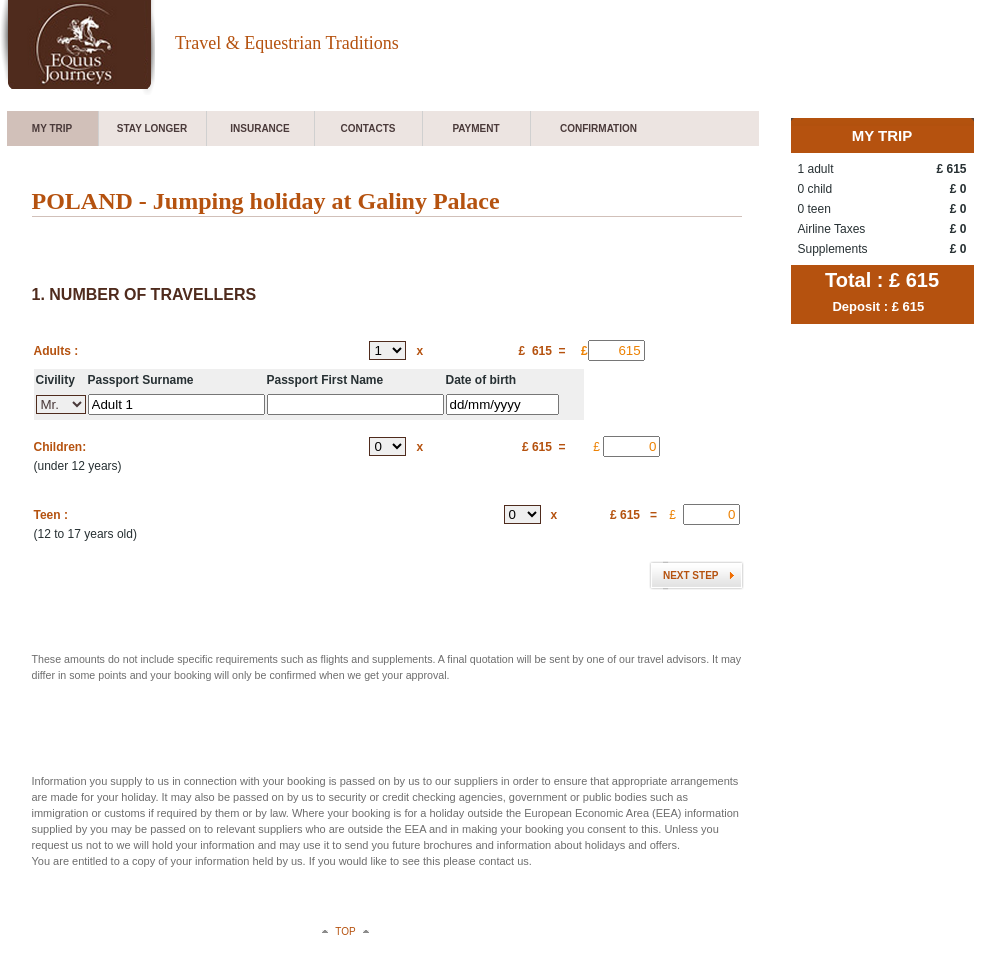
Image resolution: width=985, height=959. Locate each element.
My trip (52, 128)
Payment (475, 128)
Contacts (368, 128)
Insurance (259, 128)
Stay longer (152, 128)
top (345, 931)
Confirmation (598, 128)
